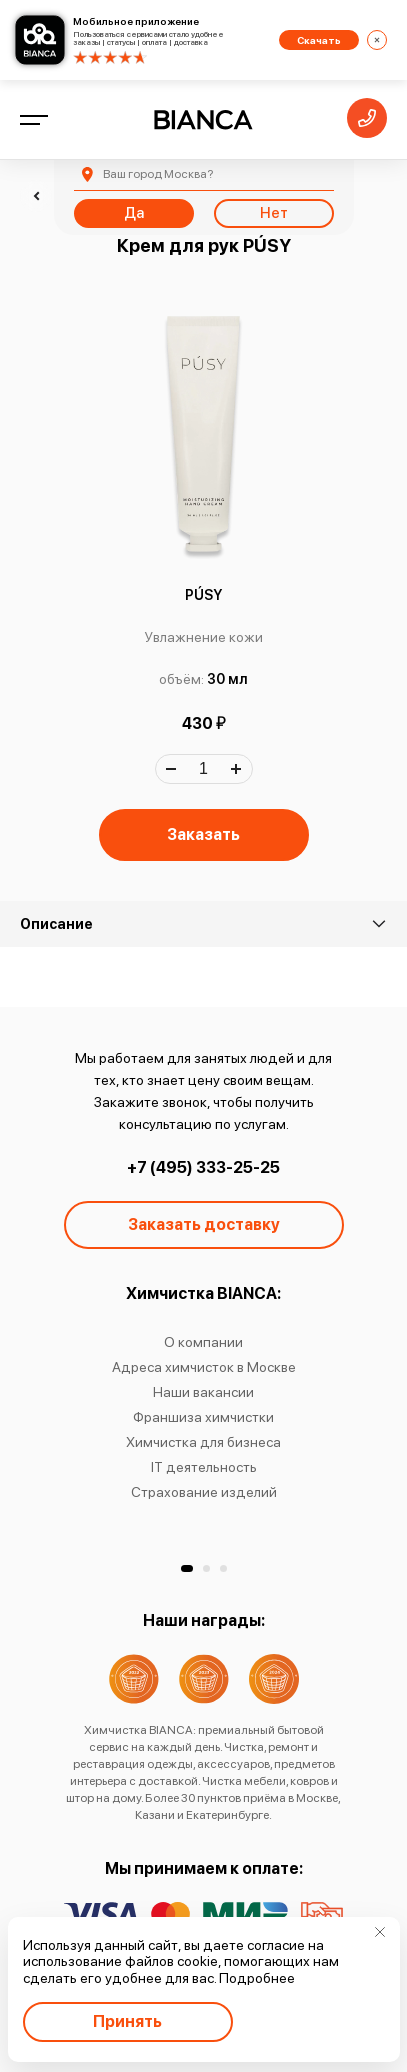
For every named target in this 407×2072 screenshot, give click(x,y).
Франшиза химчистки (203, 1417)
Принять (127, 2021)
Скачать (319, 40)
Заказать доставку (204, 1224)
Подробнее (257, 1978)
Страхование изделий (204, 1492)
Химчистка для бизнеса (203, 1442)
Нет (274, 213)
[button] (187, 1568)
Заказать (203, 834)
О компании (203, 1342)
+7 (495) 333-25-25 (203, 1167)
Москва (158, 174)
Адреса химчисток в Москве (204, 1367)
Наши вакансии (203, 1392)
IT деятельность (204, 1467)
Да (134, 213)
